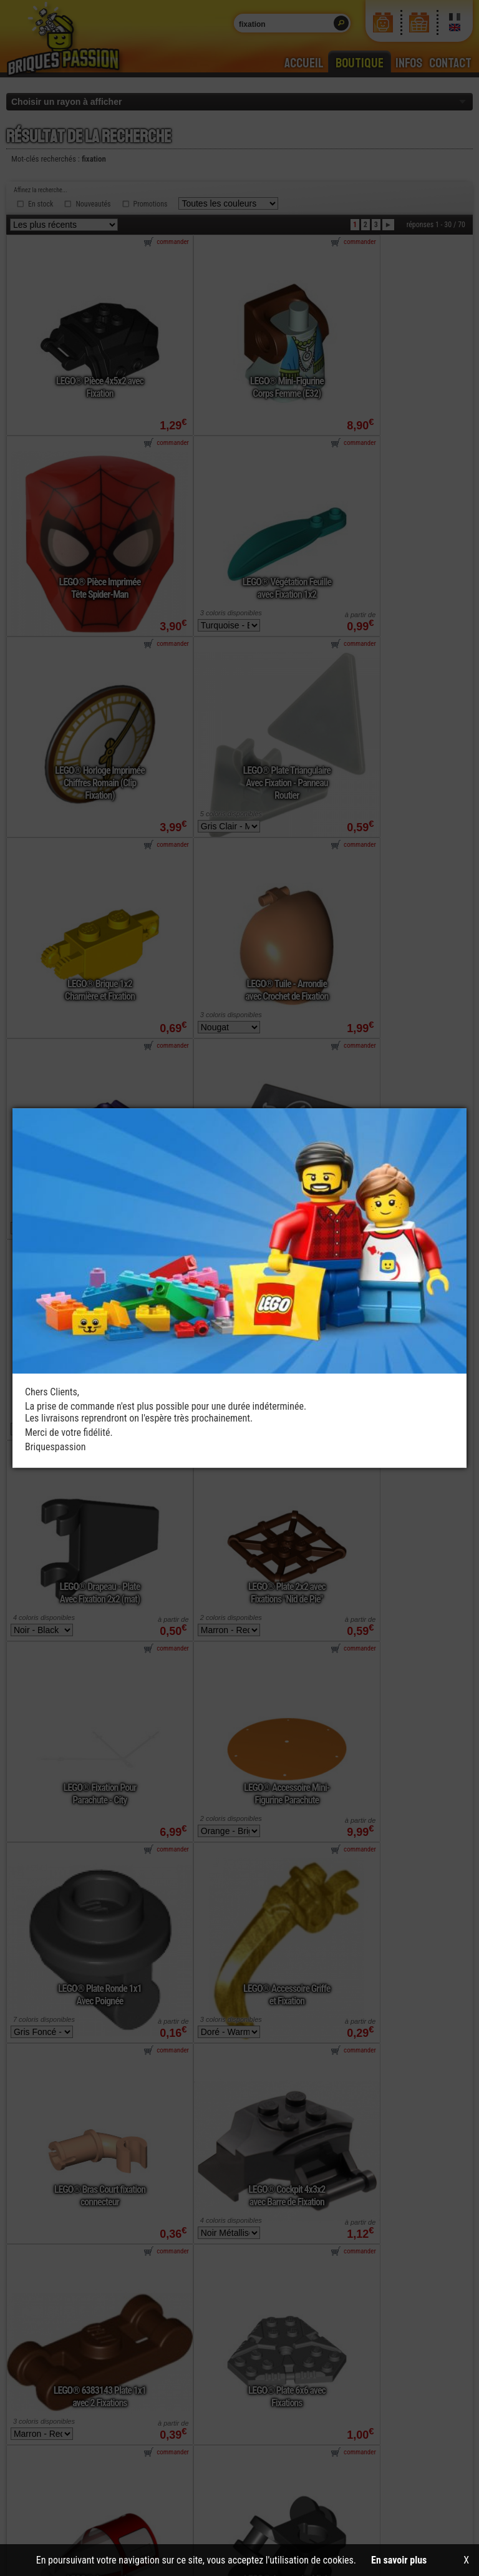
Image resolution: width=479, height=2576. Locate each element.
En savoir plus (399, 2560)
